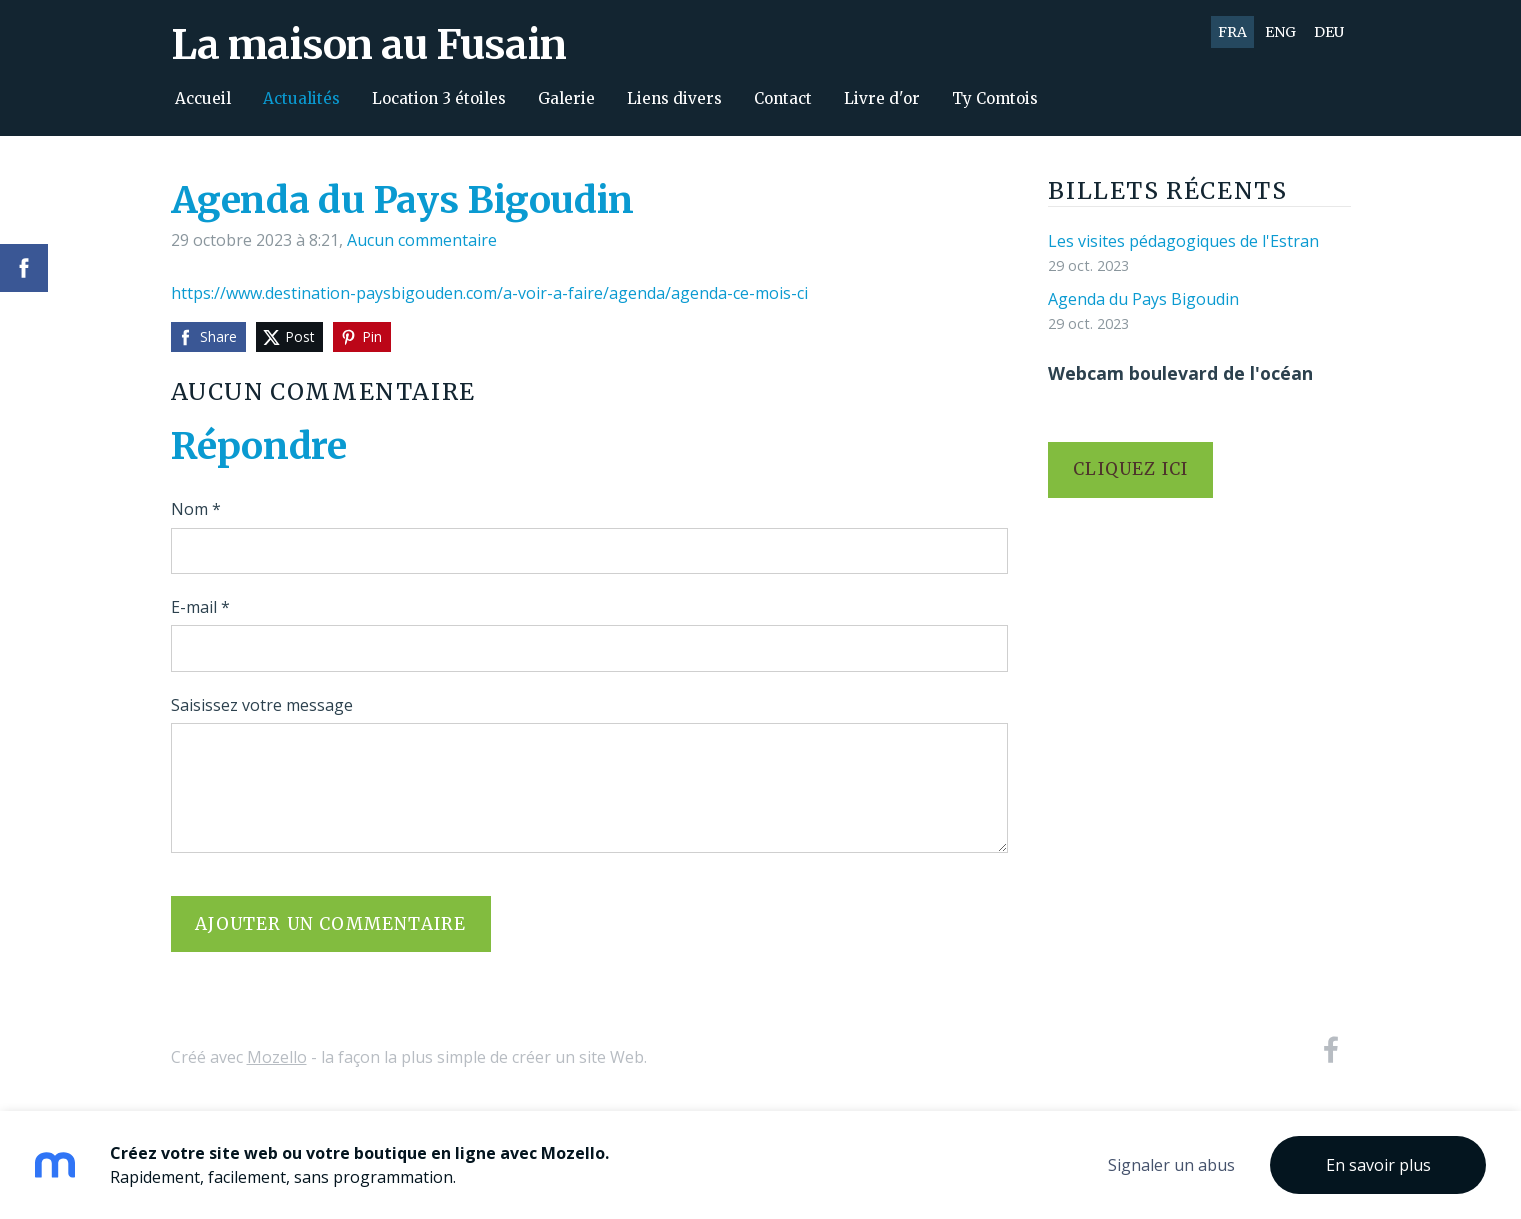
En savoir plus (1378, 1165)
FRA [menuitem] (1232, 32)
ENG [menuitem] (1280, 32)
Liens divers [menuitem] (674, 98)
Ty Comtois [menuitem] (995, 98)
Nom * (196, 509)
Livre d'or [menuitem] (882, 98)
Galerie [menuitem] (566, 98)
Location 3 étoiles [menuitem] (439, 98)
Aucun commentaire (422, 240)
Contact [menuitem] (783, 98)
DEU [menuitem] (1329, 32)
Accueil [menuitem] (203, 98)
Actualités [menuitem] (301, 98)
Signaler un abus (1171, 1165)
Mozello (277, 1057)
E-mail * (200, 607)
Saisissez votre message (262, 705)
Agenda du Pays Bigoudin (1143, 299)
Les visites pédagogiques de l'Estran (1183, 241)
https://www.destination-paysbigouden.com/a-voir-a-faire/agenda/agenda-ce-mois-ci (489, 293)
